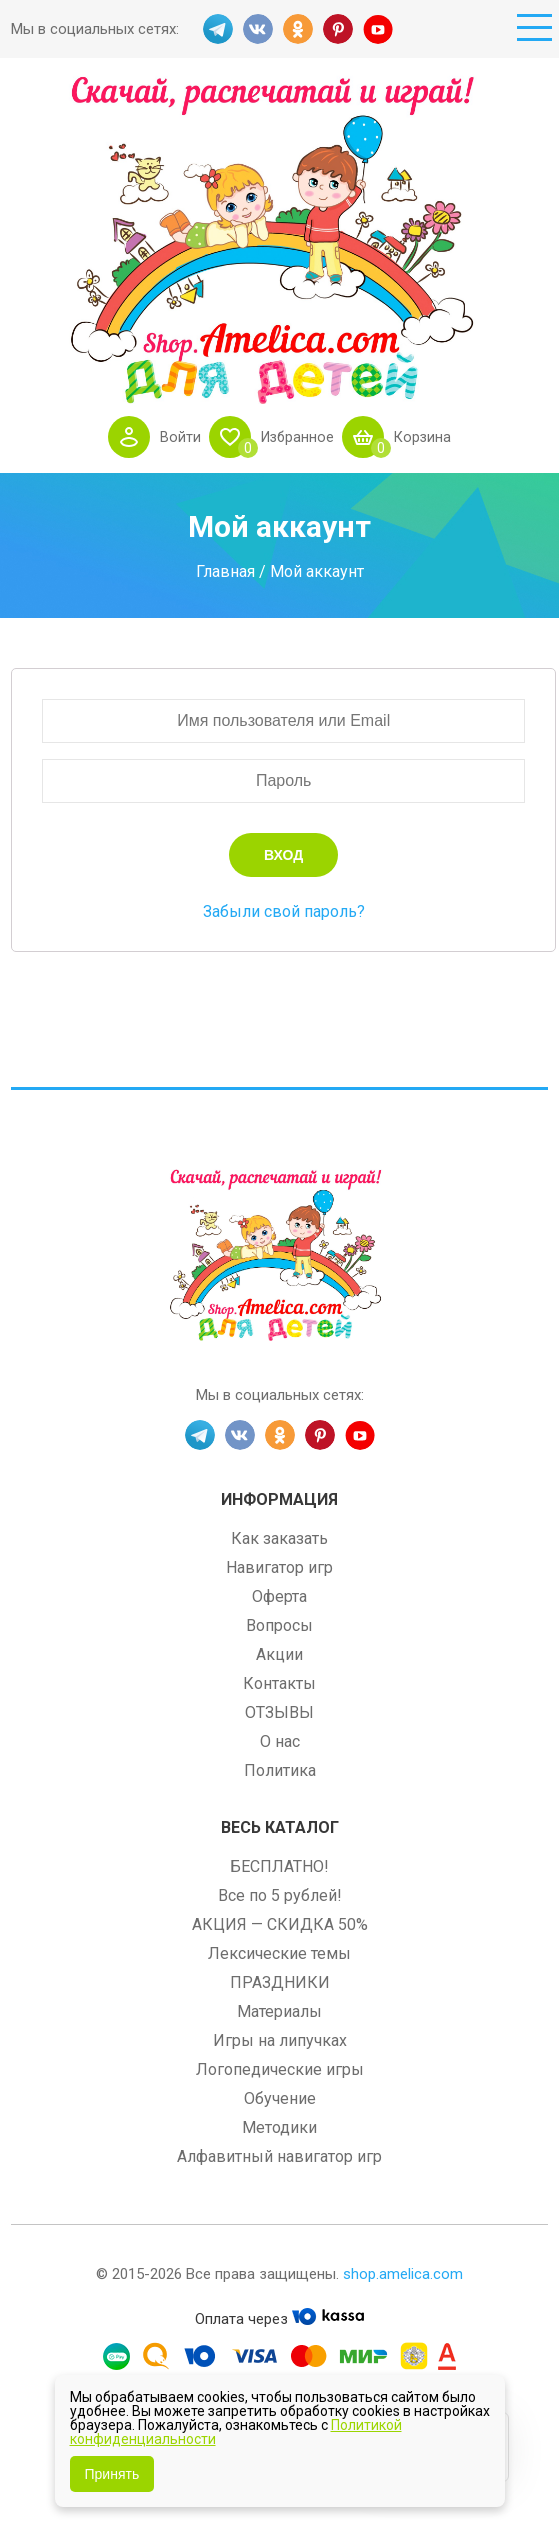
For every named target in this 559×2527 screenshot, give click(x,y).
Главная (225, 570)
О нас (280, 1741)
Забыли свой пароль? (284, 911)
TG (218, 29)
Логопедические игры (280, 2069)
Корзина (424, 437)
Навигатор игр (279, 1567)
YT (378, 29)
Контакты (279, 1683)
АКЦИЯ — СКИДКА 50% (280, 1924)
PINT (338, 29)
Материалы (279, 2011)
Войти (177, 437)
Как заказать (279, 1538)
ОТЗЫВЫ (279, 1712)
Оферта (279, 1596)
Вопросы (279, 1625)
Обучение (280, 2098)
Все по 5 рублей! (280, 1895)
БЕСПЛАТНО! (279, 1866)
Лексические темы (279, 1953)
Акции (279, 1654)
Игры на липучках (280, 2040)
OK (298, 29)
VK (258, 29)
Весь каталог (280, 1827)
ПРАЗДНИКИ (280, 1982)
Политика (280, 1770)
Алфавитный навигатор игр (279, 2156)
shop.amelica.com (403, 2274)
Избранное (296, 437)
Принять (112, 2474)
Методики (279, 2127)
